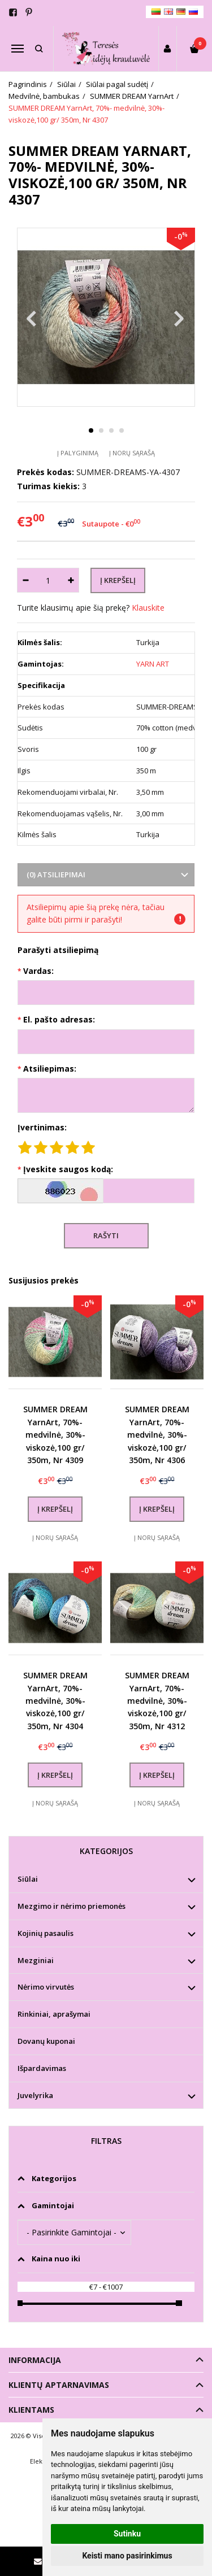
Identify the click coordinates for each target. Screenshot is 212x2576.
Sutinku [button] (127, 2533)
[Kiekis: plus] (71, 580)
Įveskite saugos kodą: (68, 1169)
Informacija (34, 2360)
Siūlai (28, 1879)
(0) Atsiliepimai (56, 874)
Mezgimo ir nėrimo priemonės (72, 1906)
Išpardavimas (42, 2068)
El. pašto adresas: (59, 1019)
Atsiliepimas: (49, 1068)
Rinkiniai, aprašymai (54, 2014)
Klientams (31, 2409)
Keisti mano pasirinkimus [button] (127, 2555)
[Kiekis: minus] (25, 580)
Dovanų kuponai (46, 2041)
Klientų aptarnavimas (58, 2384)
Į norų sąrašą (132, 453)
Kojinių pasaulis (45, 1933)
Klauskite (148, 607)
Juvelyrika (35, 2095)
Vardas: (38, 970)
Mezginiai (36, 1960)
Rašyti (106, 1235)
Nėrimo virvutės (46, 1987)
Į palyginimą (77, 453)
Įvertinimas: (42, 1127)
